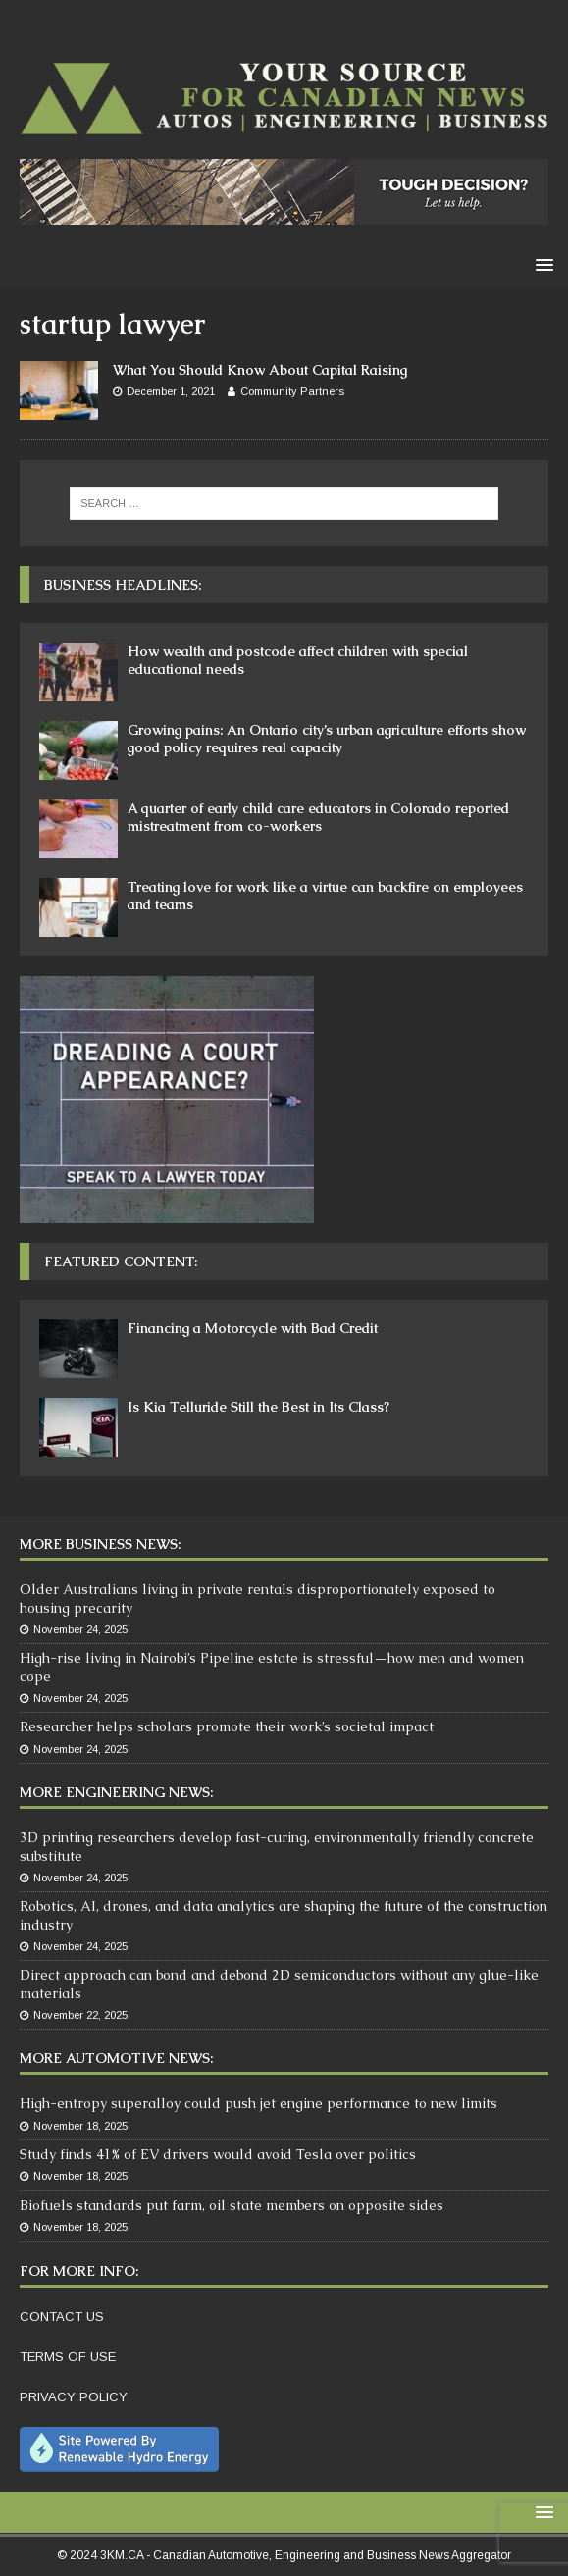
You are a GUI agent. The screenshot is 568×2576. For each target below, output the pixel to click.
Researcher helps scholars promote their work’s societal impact (227, 1726)
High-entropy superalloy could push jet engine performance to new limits (258, 2103)
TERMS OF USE (68, 2356)
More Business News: (100, 1544)
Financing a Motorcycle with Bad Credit (253, 1328)
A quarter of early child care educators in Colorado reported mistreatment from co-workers (318, 817)
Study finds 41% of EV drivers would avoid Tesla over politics (218, 2154)
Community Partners (292, 391)
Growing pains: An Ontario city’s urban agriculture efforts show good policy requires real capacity (327, 738)
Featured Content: (120, 1261)
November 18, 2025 (80, 2126)
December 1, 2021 (171, 391)
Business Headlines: (122, 584)
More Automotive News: (116, 2058)
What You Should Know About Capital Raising (260, 370)
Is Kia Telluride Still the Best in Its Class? (258, 1407)
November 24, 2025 (80, 1629)
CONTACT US (62, 2316)
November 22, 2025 (80, 2015)
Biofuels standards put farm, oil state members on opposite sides (231, 2205)
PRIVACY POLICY (74, 2397)
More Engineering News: (116, 1792)
